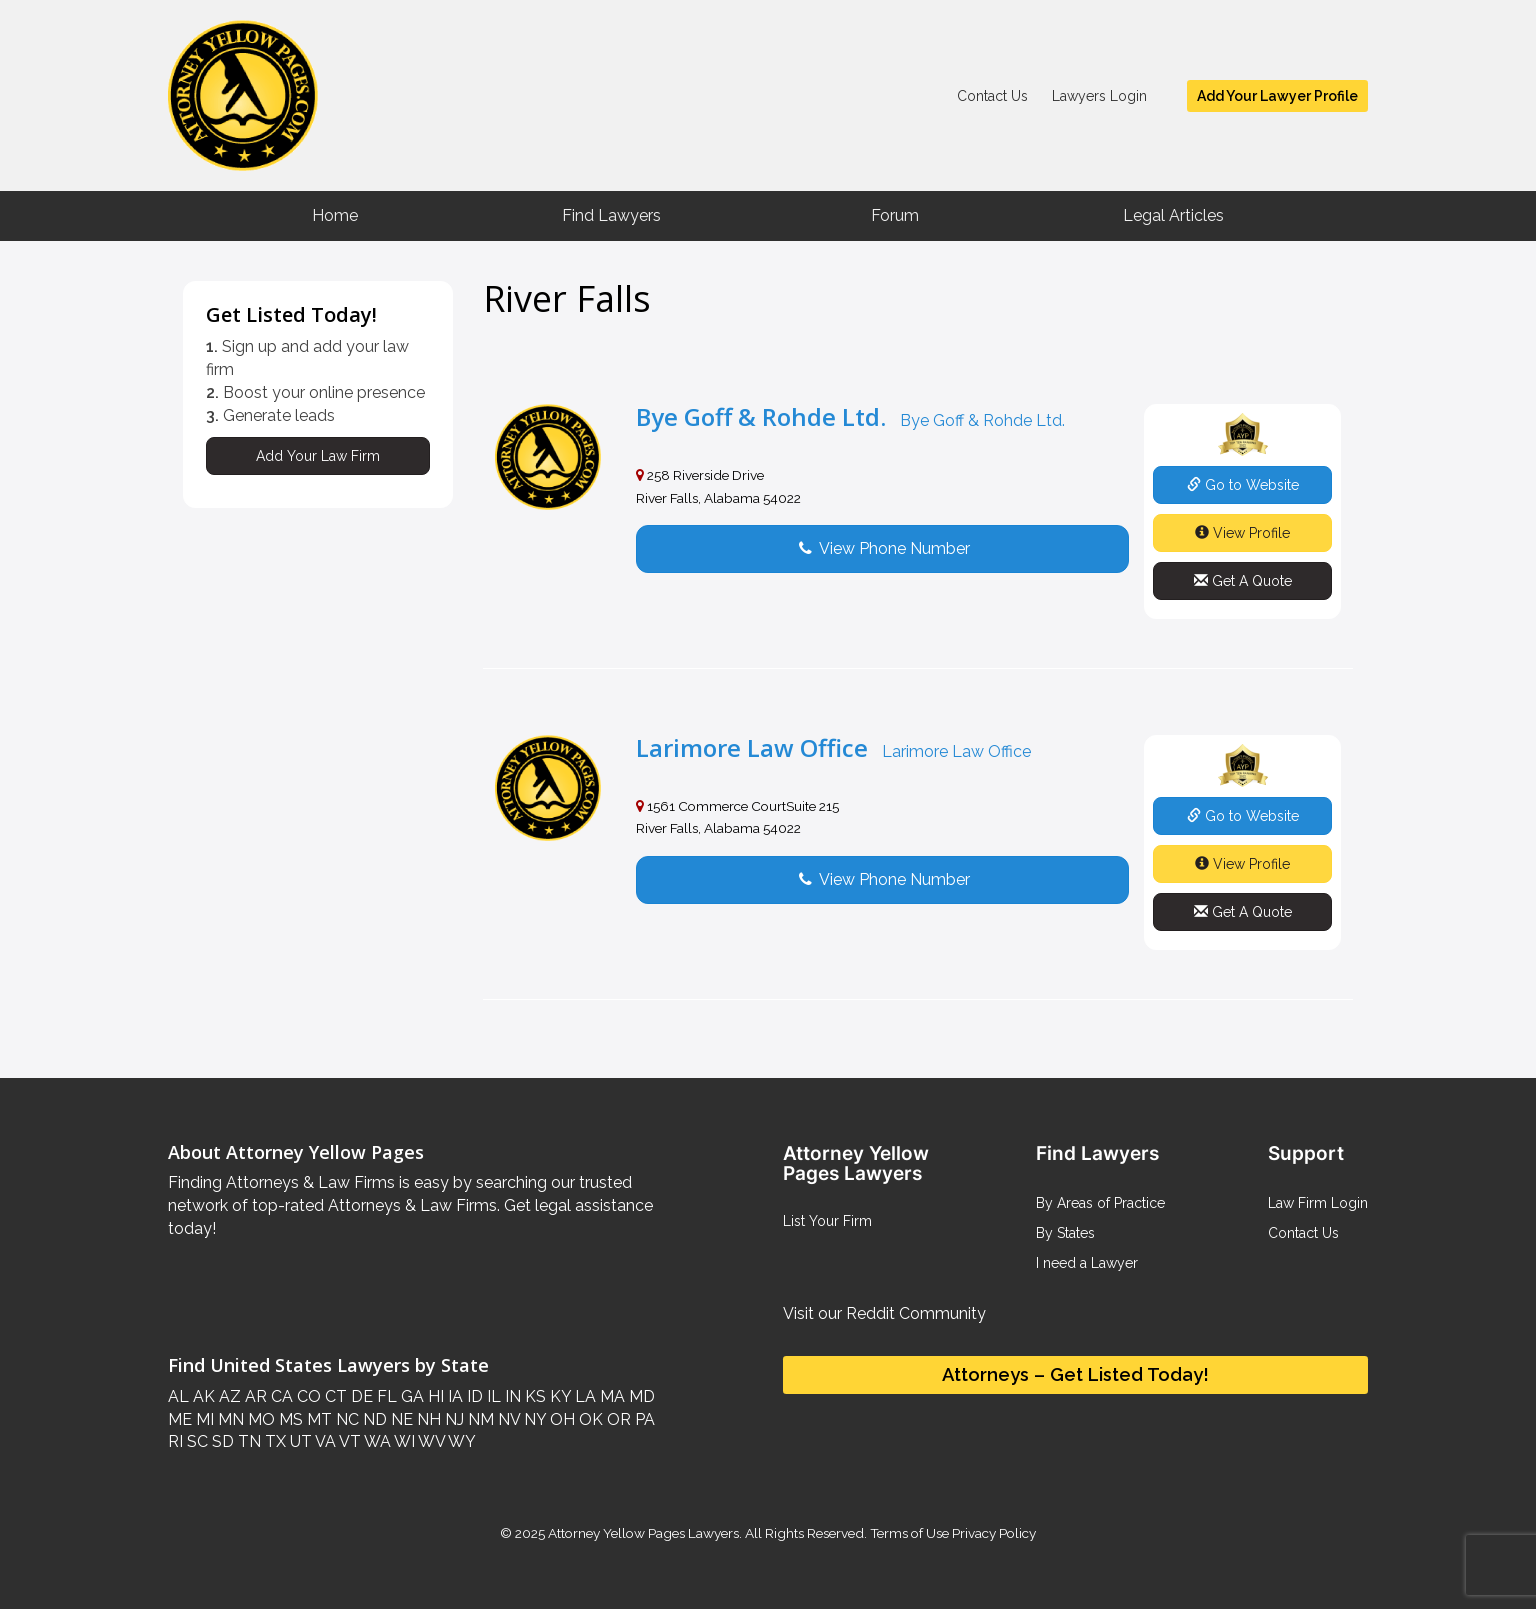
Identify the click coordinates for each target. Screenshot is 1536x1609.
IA (453, 1396)
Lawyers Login (1099, 96)
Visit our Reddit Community (884, 1313)
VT (348, 1441)
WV (430, 1441)
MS (289, 1419)
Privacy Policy (992, 1533)
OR (617, 1419)
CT (334, 1396)
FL (385, 1396)
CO (307, 1396)
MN (229, 1419)
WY (460, 1441)
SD (221, 1441)
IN (511, 1396)
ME (180, 1419)
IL (492, 1396)
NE (400, 1419)
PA (643, 1419)
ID (473, 1396)
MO (259, 1419)
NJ (452, 1419)
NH (427, 1419)
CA (280, 1396)
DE (360, 1396)
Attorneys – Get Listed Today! (1075, 1374)
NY (533, 1419)
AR (254, 1396)
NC (345, 1419)
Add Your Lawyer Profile (1277, 96)
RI (175, 1441)
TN (247, 1441)
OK (589, 1419)
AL (178, 1396)
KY (558, 1396)
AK (202, 1396)
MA (610, 1396)
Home (335, 215)
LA (583, 1396)
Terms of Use (909, 1533)
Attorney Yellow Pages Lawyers (643, 1533)
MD (640, 1396)
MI (203, 1419)
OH (560, 1419)
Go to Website (1243, 485)
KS (533, 1396)
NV (507, 1419)
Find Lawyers (611, 215)
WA (376, 1441)
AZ (228, 1396)
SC (195, 1441)
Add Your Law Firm (318, 456)
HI (434, 1396)
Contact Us (992, 96)
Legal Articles (1173, 215)
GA (410, 1396)
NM (479, 1419)
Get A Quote (1243, 581)
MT (317, 1419)
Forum (895, 215)
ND (373, 1419)
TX (273, 1441)
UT (299, 1441)
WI (403, 1441)
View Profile (1242, 533)
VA (324, 1441)
